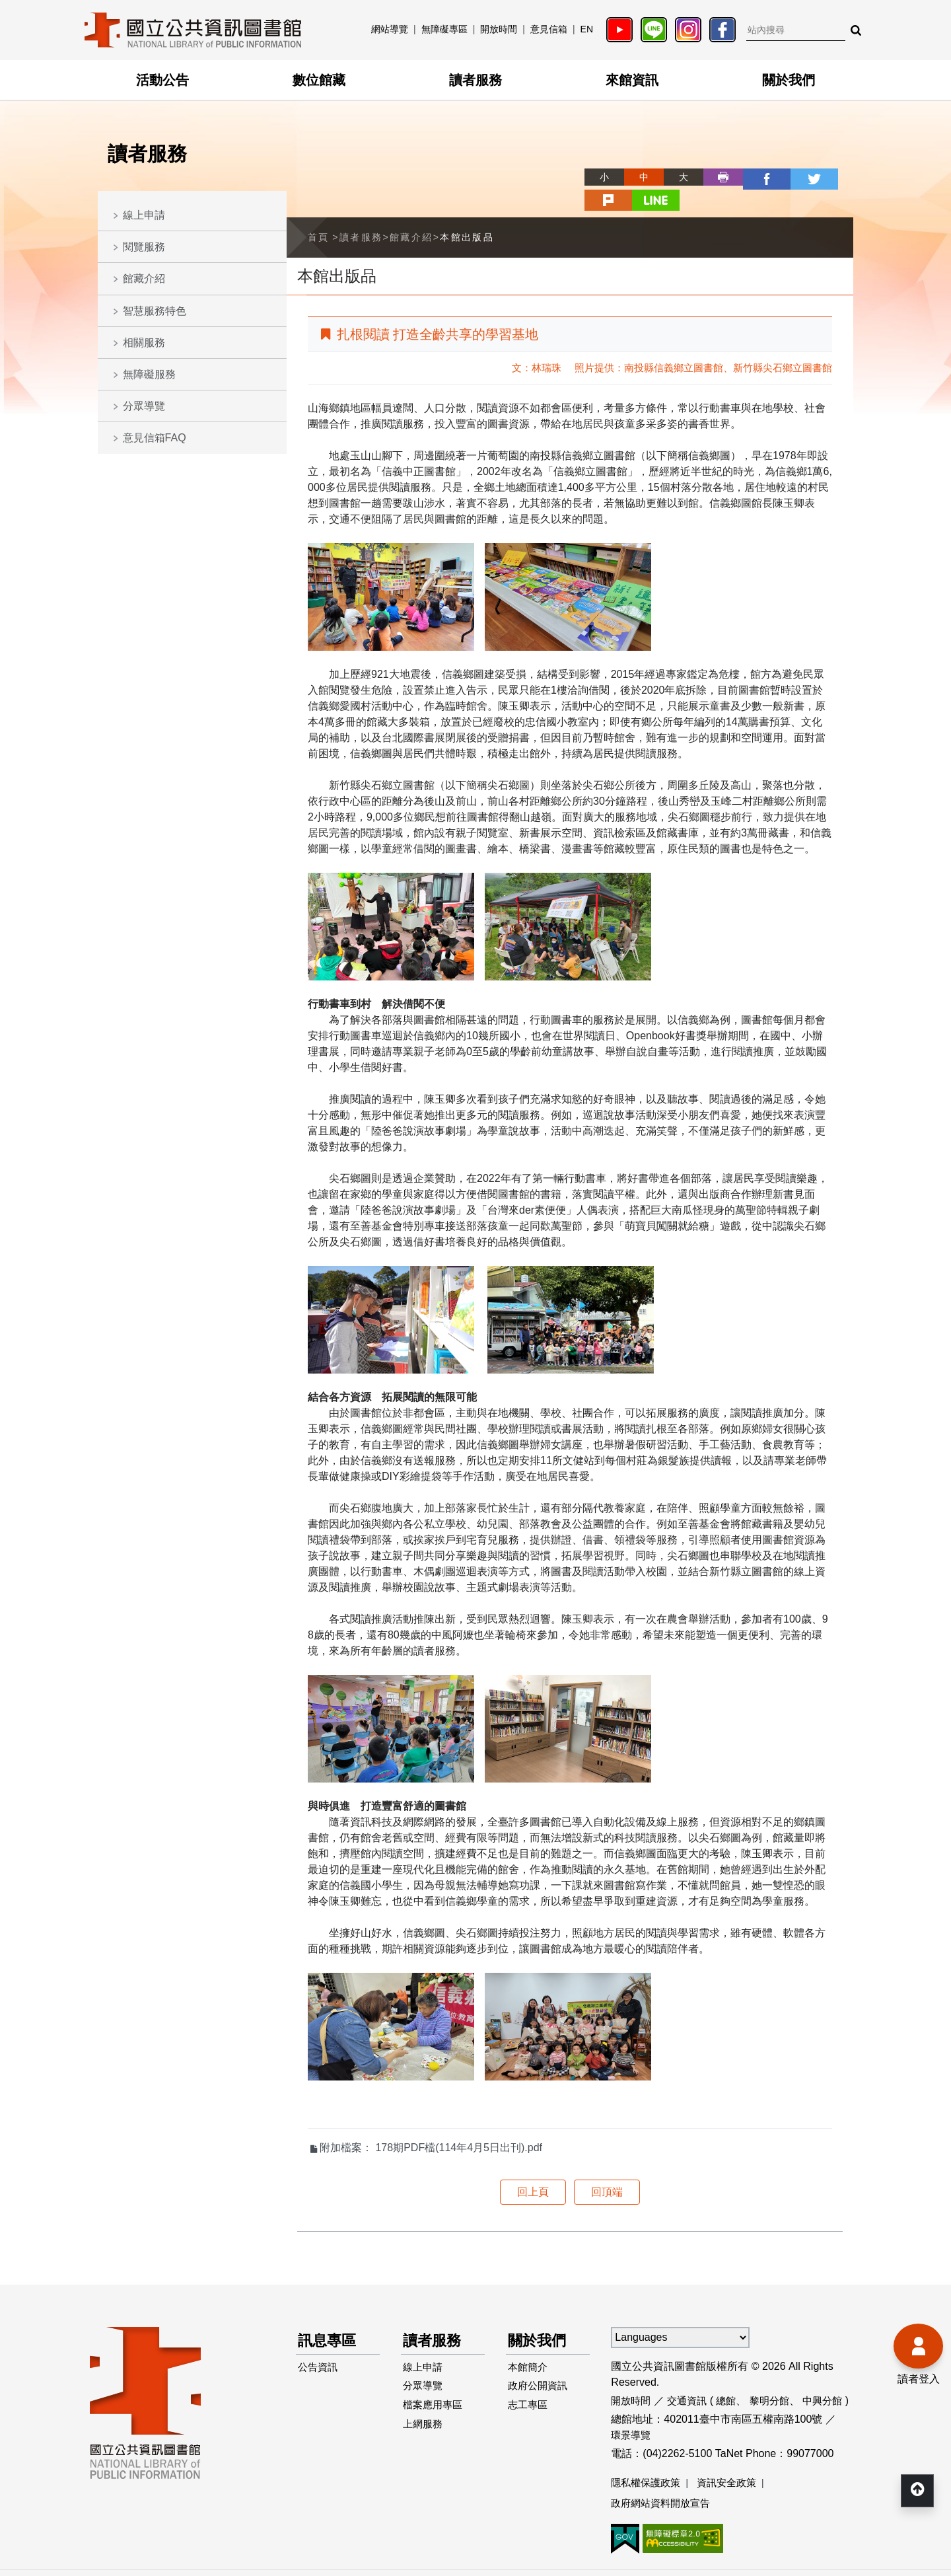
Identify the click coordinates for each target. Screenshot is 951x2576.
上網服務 (425, 2407)
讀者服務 (475, 80)
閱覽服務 (144, 246)
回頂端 (607, 2166)
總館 (731, 2375)
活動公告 (162, 80)
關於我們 (788, 80)
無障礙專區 (444, 29)
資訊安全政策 (733, 2457)
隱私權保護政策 (648, 2457)
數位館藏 (319, 80)
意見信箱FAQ (154, 437)
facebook (714, 177)
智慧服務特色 (154, 310)
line (833, 177)
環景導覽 (632, 2409)
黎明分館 (777, 2375)
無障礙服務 (149, 374)
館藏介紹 (144, 278)
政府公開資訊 (540, 2365)
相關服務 (144, 342)
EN (587, 29)
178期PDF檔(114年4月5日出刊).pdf (458, 2122)
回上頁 (533, 2166)
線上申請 (144, 215)
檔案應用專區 (435, 2386)
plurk (794, 177)
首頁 (319, 212)
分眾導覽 (144, 406)
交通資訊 (691, 2375)
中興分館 (833, 2375)
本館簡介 (530, 2344)
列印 (675, 177)
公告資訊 (320, 2344)
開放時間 (498, 29)
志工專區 (530, 2386)
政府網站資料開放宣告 (664, 2478)
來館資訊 (632, 80)
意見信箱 (548, 29)
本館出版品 (467, 212)
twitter (754, 177)
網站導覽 (389, 29)
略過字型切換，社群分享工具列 (541, 164)
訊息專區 (330, 2316)
